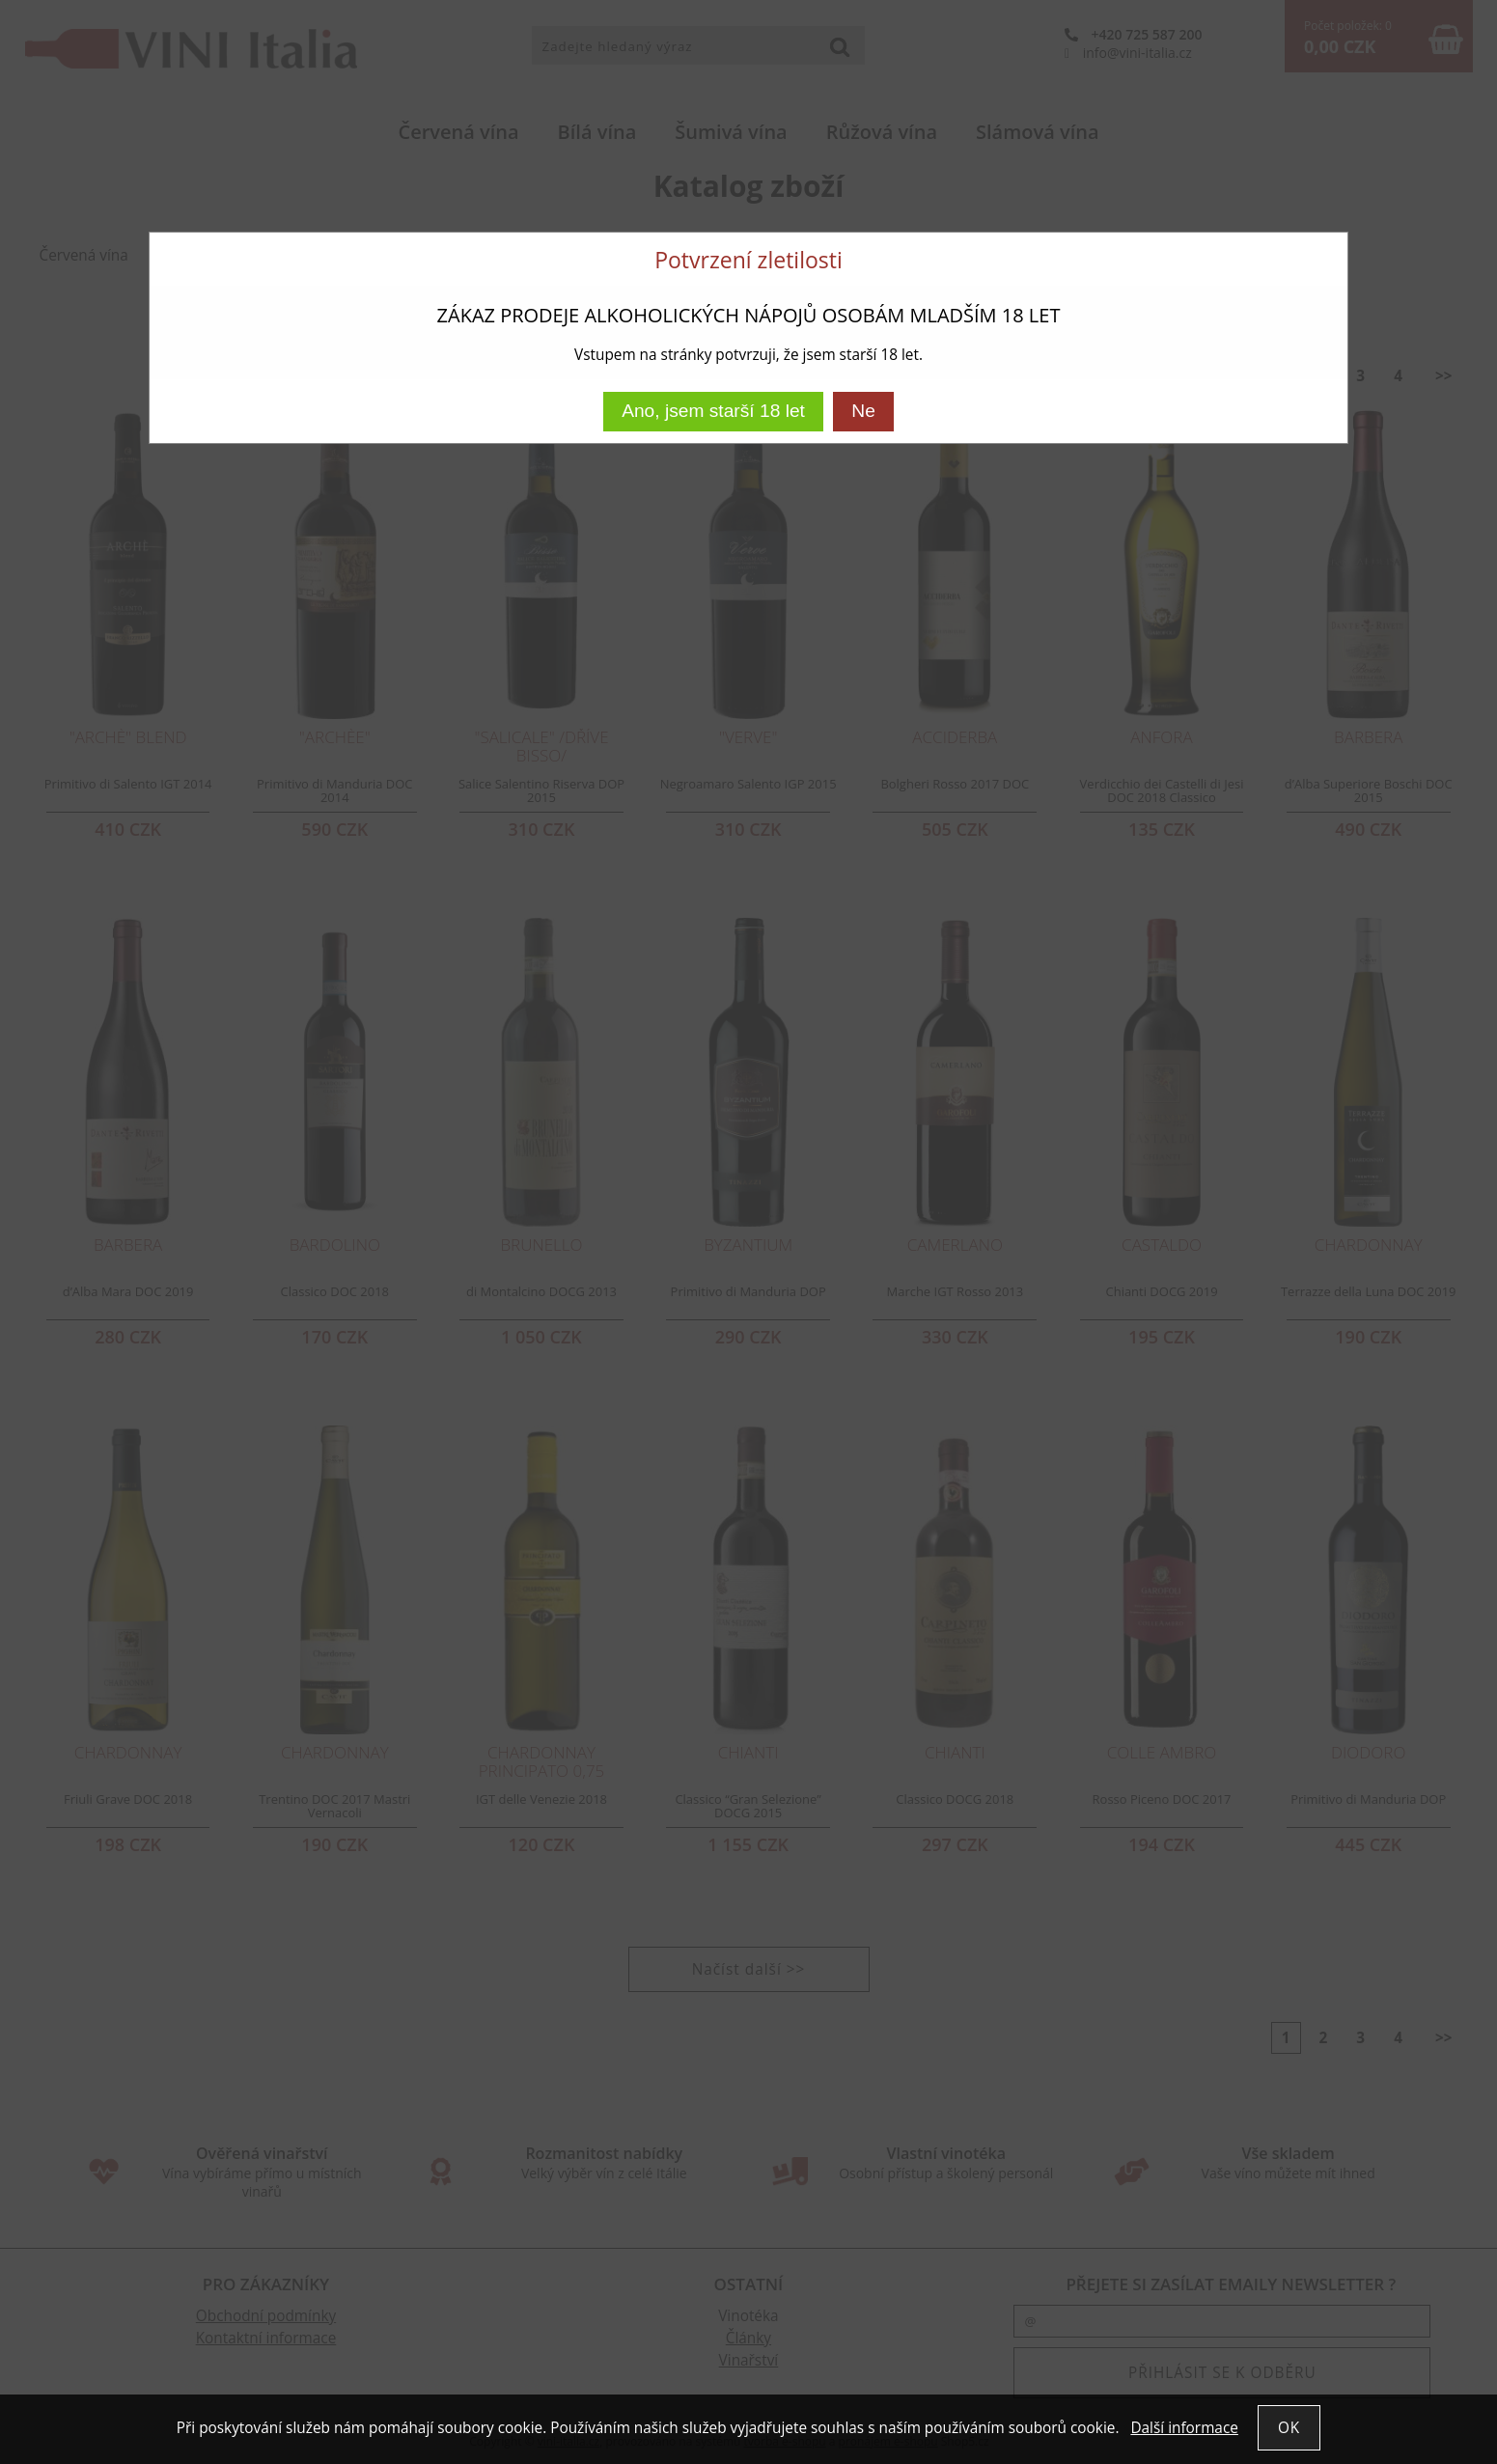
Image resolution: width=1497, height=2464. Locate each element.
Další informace (1183, 2428)
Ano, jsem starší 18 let (713, 411)
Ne (863, 411)
